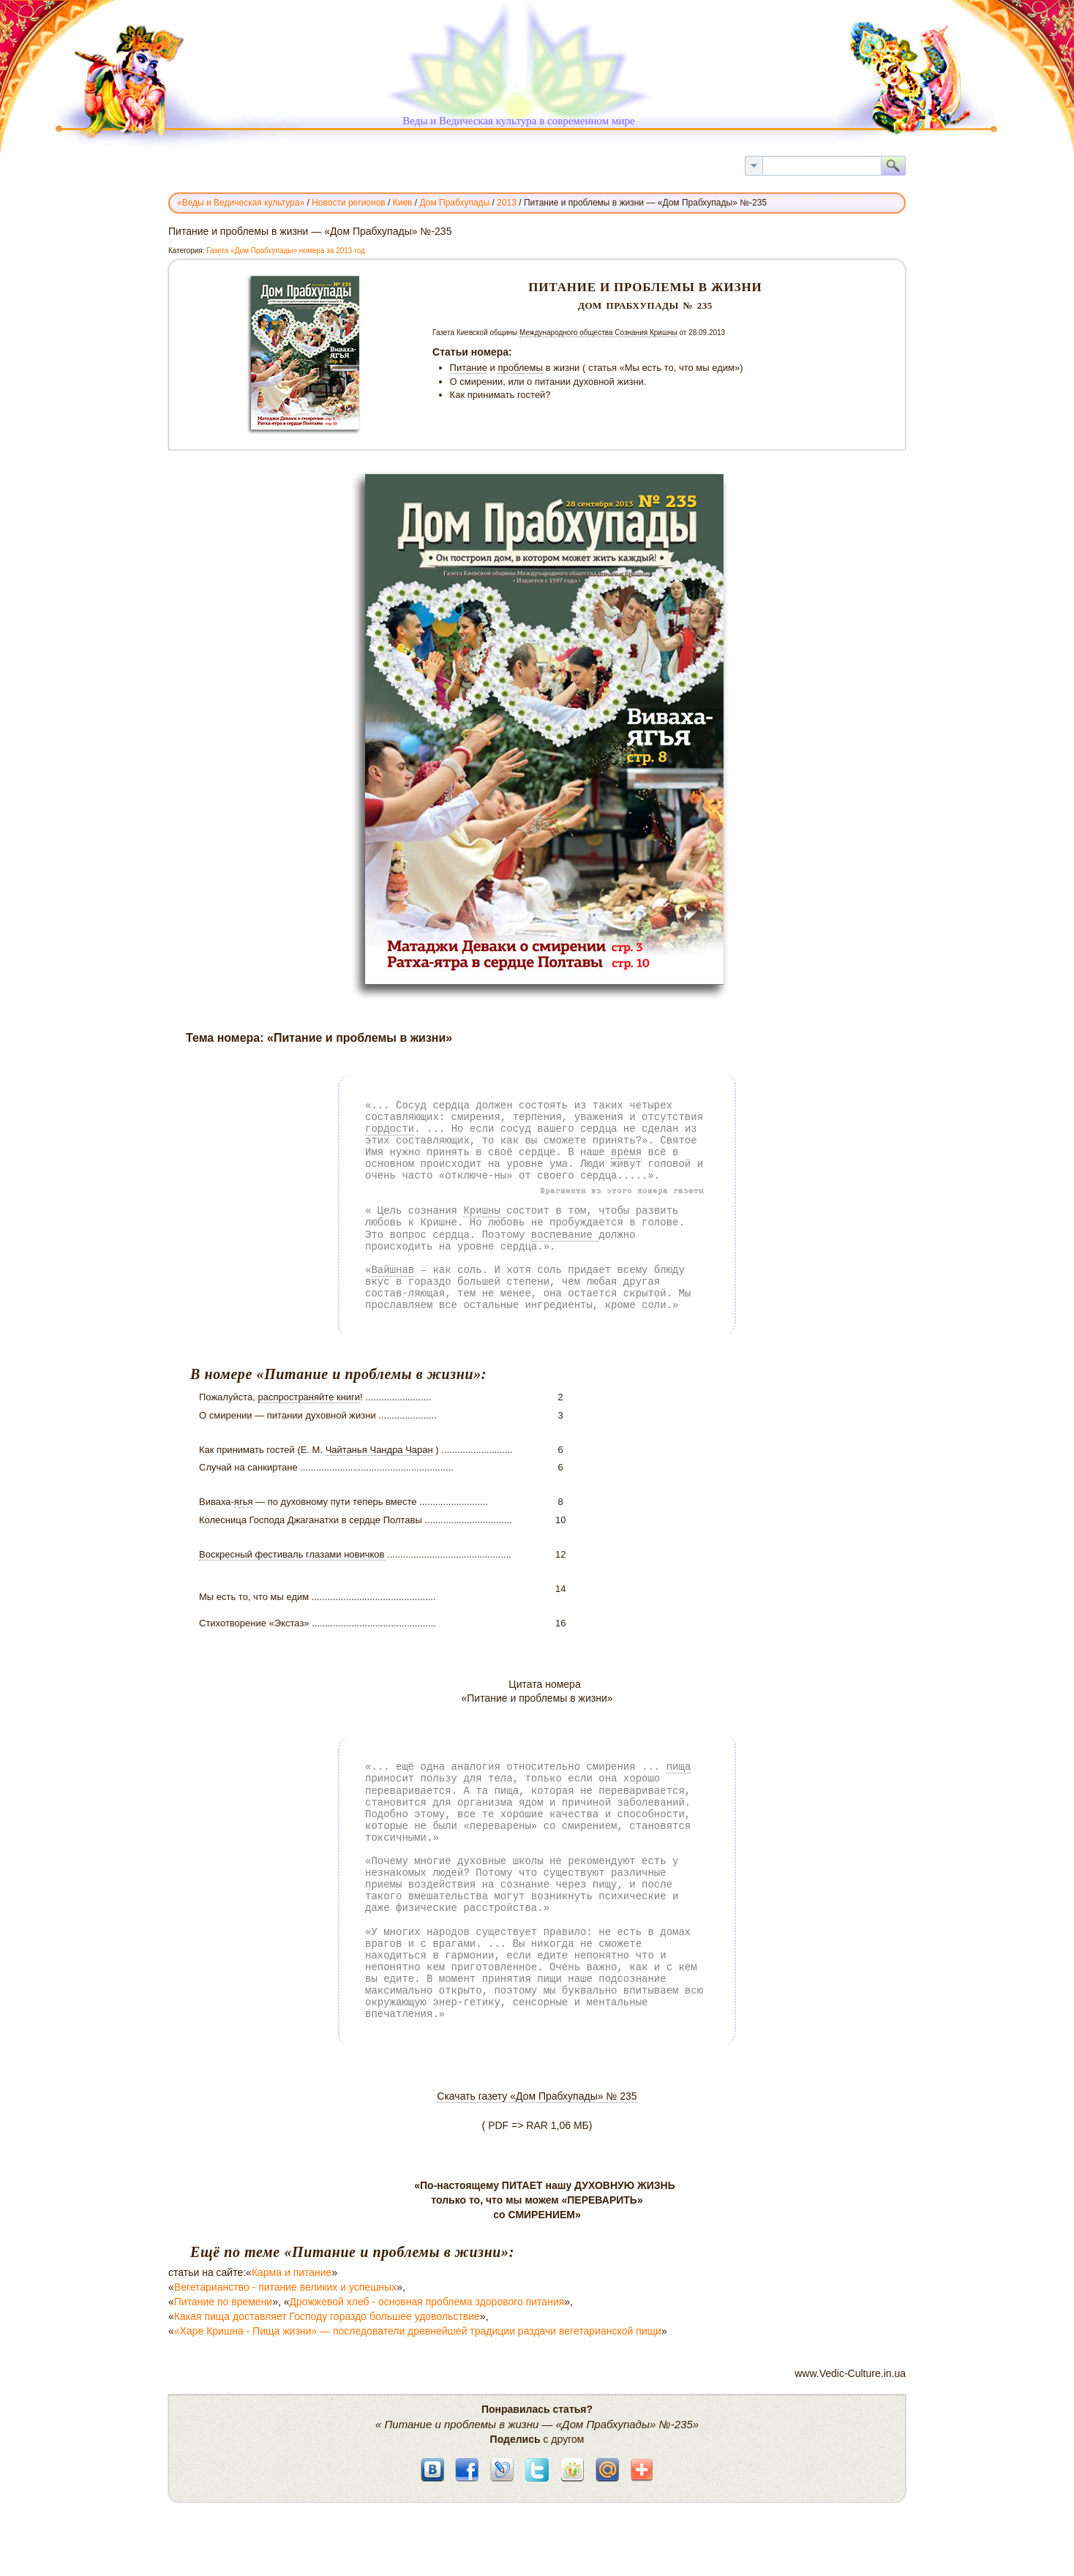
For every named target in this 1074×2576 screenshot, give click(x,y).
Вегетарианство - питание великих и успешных (285, 2287)
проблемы (519, 367)
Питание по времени (223, 2301)
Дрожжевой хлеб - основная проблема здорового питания (427, 2301)
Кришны (481, 1210)
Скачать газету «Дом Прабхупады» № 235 (536, 2096)
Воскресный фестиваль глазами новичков (292, 1554)
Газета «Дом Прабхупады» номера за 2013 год (285, 251)
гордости (389, 1128)
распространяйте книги (309, 1397)
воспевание (564, 1235)
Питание (468, 367)
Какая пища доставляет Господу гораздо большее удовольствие (327, 2316)
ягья (243, 1501)
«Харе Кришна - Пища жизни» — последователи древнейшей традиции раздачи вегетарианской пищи (417, 2331)
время (626, 1152)
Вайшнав (392, 1270)
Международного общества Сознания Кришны (598, 332)
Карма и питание (292, 2272)
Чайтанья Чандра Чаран (379, 1449)
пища (678, 1766)
